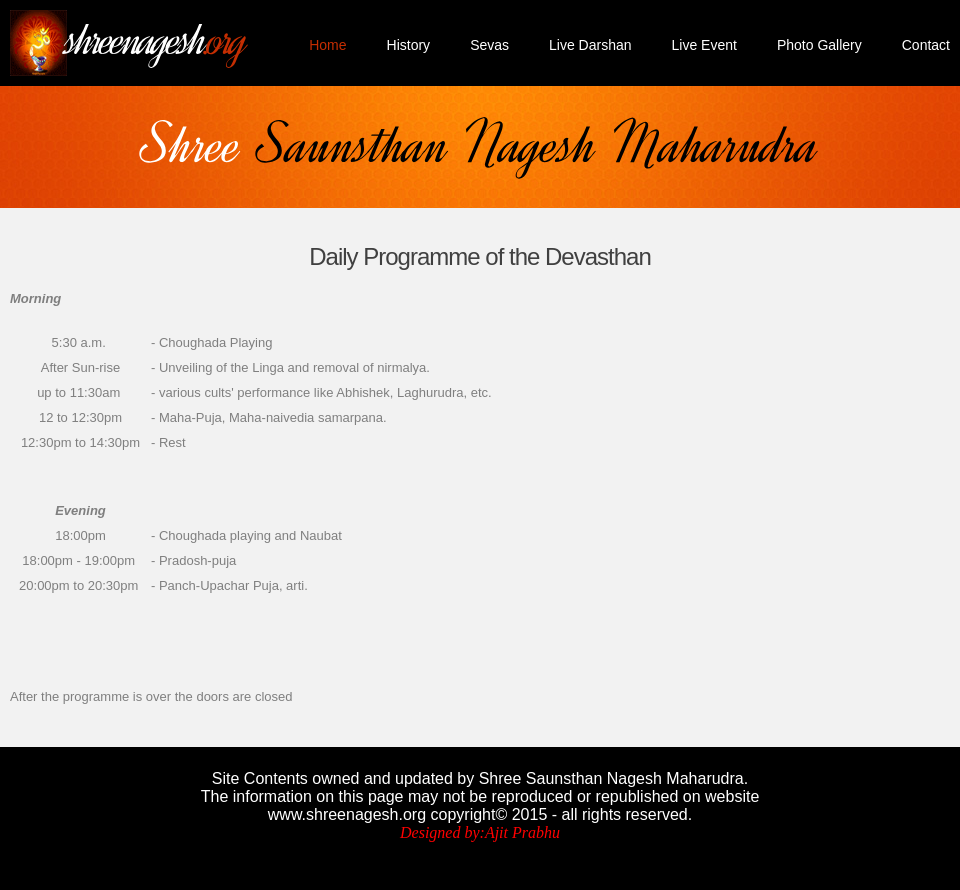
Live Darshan (590, 45)
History (409, 45)
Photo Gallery (819, 45)
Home (327, 45)
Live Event (704, 45)
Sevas (489, 45)
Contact (926, 45)
